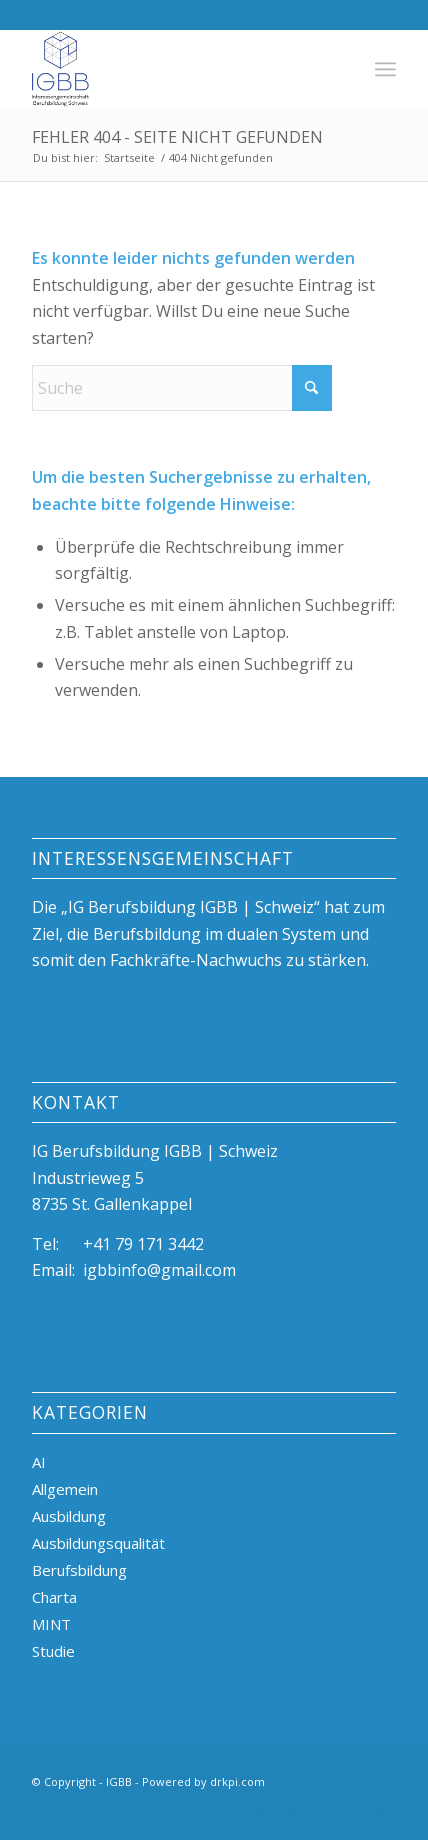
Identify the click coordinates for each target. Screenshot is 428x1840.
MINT (51, 1624)
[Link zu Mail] (381, 1815)
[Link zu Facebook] (351, 1815)
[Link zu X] (291, 1815)
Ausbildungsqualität (98, 1543)
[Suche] (182, 388)
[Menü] (385, 69)
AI (39, 1462)
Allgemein (65, 1489)
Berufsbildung (79, 1570)
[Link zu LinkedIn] (261, 1815)
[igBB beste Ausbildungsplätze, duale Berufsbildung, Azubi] (177, 69)
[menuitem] (385, 69)
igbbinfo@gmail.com (159, 1270)
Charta (54, 1597)
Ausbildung (69, 1516)
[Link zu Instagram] (321, 1815)
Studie (53, 1651)
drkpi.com (237, 1781)
